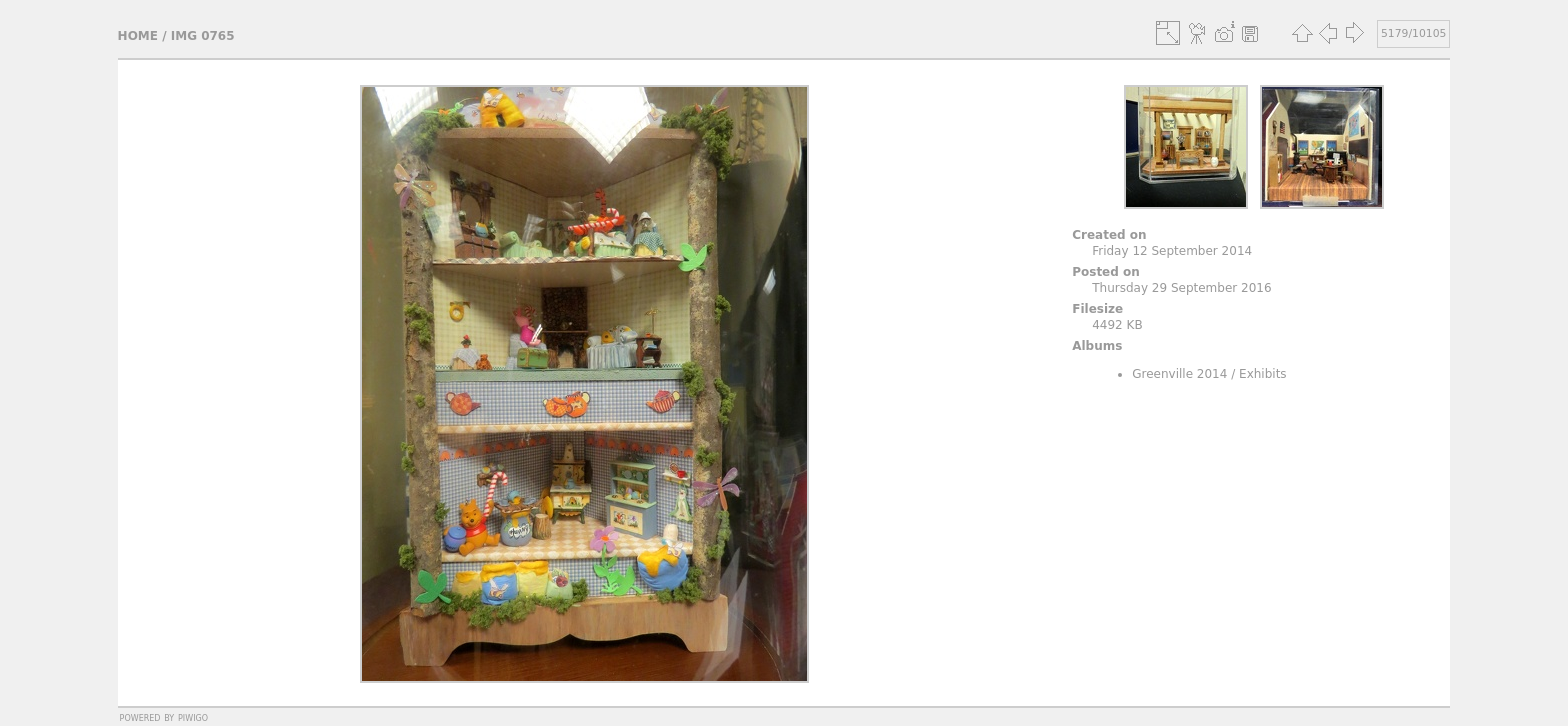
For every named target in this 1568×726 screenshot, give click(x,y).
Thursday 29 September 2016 (1181, 288)
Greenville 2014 (1179, 374)
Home (138, 36)
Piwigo (193, 717)
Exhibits (1263, 374)
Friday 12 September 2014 (1172, 251)
